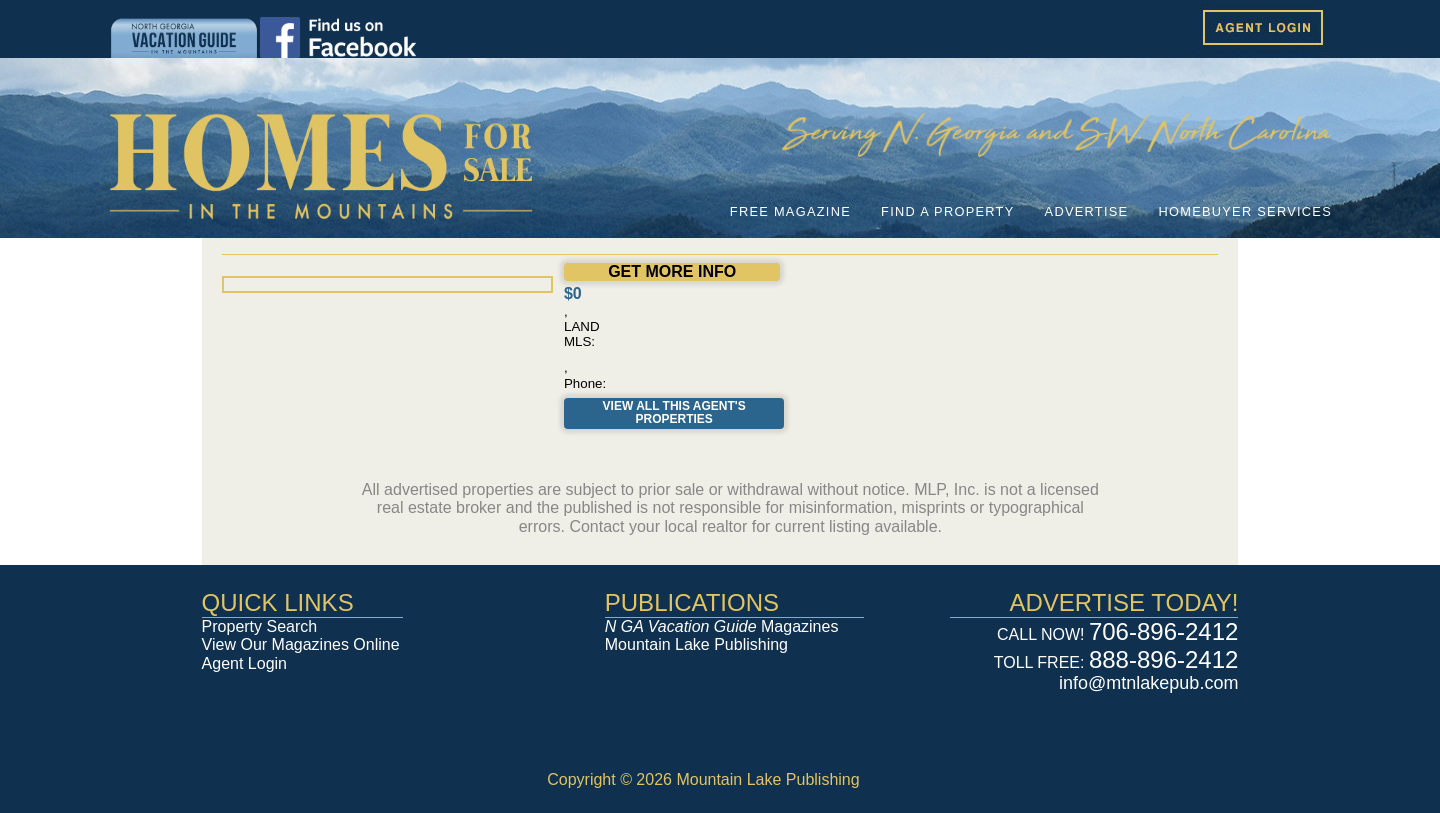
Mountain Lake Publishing (696, 644)
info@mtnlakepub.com (1148, 683)
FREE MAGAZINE (790, 211)
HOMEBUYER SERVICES (1245, 211)
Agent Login (244, 663)
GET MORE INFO (672, 271)
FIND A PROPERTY (947, 211)
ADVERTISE (1087, 211)
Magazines (722, 626)
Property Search (260, 626)
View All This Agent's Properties (674, 413)
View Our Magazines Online (301, 644)
